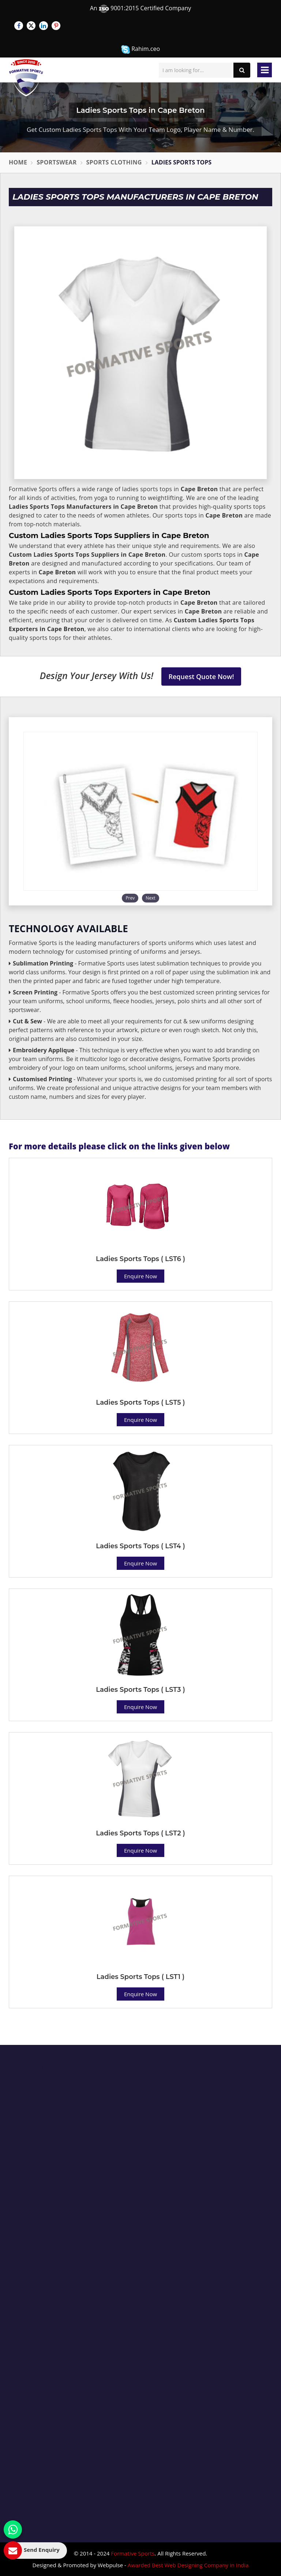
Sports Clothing (114, 162)
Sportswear (56, 162)
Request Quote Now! (201, 676)
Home (18, 162)
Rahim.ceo (140, 49)
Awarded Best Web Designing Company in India (188, 2565)
